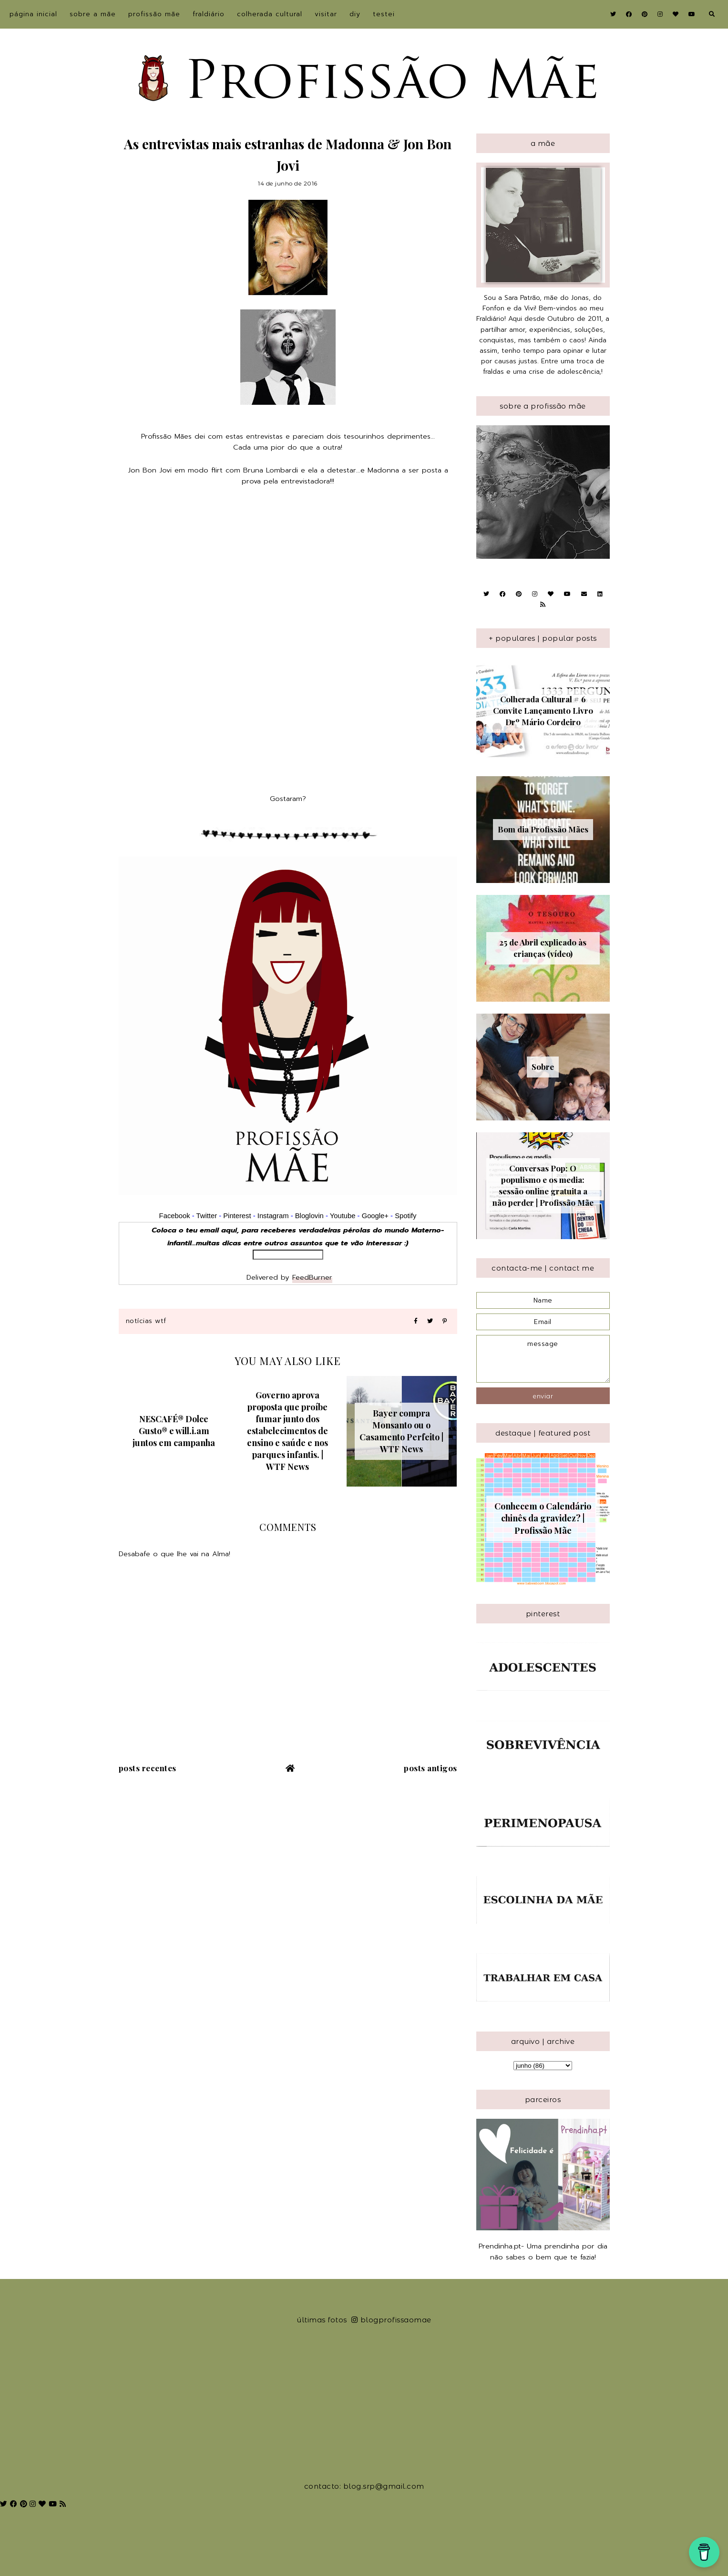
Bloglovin (309, 1216)
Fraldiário (209, 14)
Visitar (326, 14)
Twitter (206, 1216)
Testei (384, 14)
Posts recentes (147, 1768)
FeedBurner (312, 1277)
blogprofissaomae (391, 2319)
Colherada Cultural (269, 14)
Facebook (174, 1216)
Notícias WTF (146, 1321)
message (543, 1359)
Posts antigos (430, 1768)
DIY (354, 14)
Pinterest (237, 1216)
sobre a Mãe (93, 14)
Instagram (274, 1216)
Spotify (405, 1216)
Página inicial (33, 14)
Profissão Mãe (154, 14)
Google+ (375, 1216)
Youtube (343, 1216)
